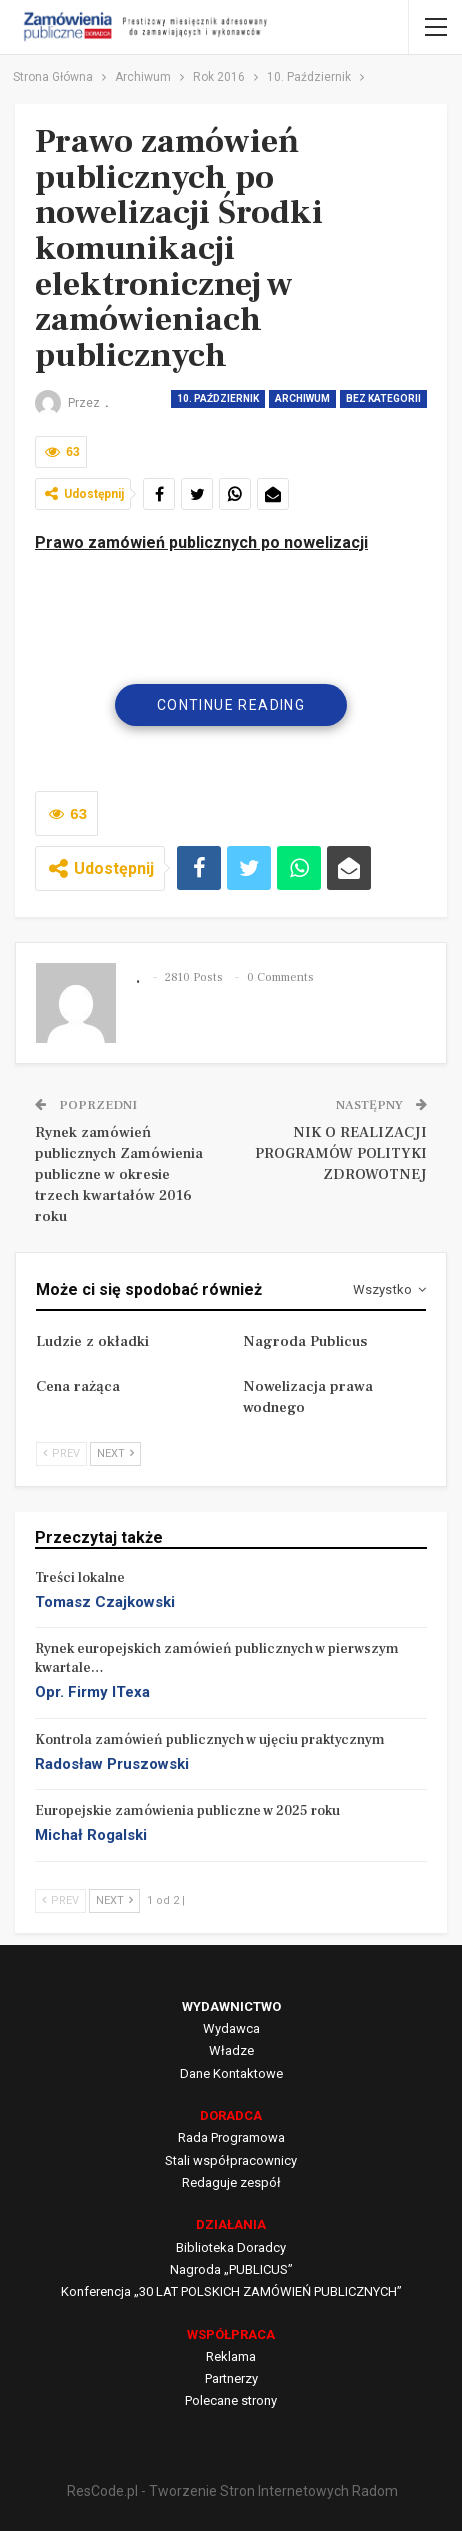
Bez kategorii (383, 398)
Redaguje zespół (231, 2182)
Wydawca (231, 2028)
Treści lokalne (80, 1578)
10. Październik (218, 398)
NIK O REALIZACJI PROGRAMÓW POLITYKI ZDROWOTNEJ (341, 1153)
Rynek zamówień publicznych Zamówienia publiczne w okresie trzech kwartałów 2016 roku (119, 1174)
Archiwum (302, 398)
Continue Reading (231, 705)
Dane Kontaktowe (231, 2073)
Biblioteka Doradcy (231, 2247)
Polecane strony (231, 2400)
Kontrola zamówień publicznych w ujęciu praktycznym (210, 1740)
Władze (231, 2050)
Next (115, 1453)
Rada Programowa (231, 2137)
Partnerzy (231, 2378)
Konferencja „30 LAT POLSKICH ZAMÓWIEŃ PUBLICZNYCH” (231, 2291)
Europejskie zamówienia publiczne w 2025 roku (187, 1811)
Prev (61, 1453)
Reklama (231, 2356)
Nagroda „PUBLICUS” (231, 2269)
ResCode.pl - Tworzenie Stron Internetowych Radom (232, 2491)
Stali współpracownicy (231, 2160)
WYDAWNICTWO (231, 2006)
